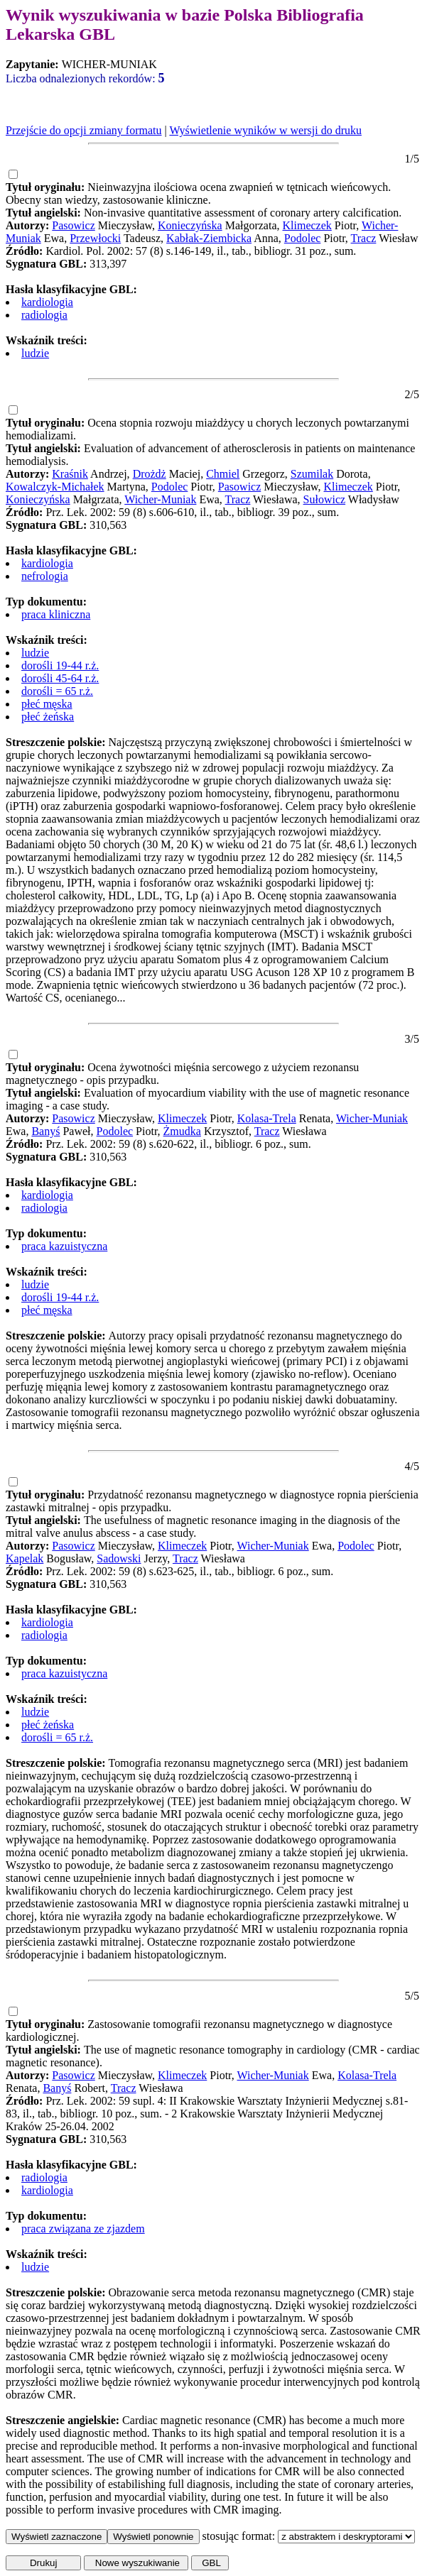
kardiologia (47, 302)
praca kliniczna (55, 614)
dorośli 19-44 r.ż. (60, 665)
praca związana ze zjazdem (83, 2229)
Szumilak (312, 474)
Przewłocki (95, 238)
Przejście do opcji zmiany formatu (83, 130)
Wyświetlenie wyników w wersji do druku (265, 130)
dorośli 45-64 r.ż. (60, 678)
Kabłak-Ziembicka (209, 238)
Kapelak (24, 1558)
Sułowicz (324, 499)
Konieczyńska (190, 225)
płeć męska (46, 704)
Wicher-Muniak (160, 499)
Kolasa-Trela (266, 1118)
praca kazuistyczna (64, 1246)
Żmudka (182, 1131)
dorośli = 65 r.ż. (57, 691)
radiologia (44, 315)
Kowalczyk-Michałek (55, 487)
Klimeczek (307, 225)
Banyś (45, 1131)
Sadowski (119, 1558)
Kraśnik (70, 474)
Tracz (364, 238)
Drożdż (149, 474)
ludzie (35, 353)
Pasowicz (73, 225)
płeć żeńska (47, 717)
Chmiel (222, 474)
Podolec (302, 238)
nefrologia (44, 576)
